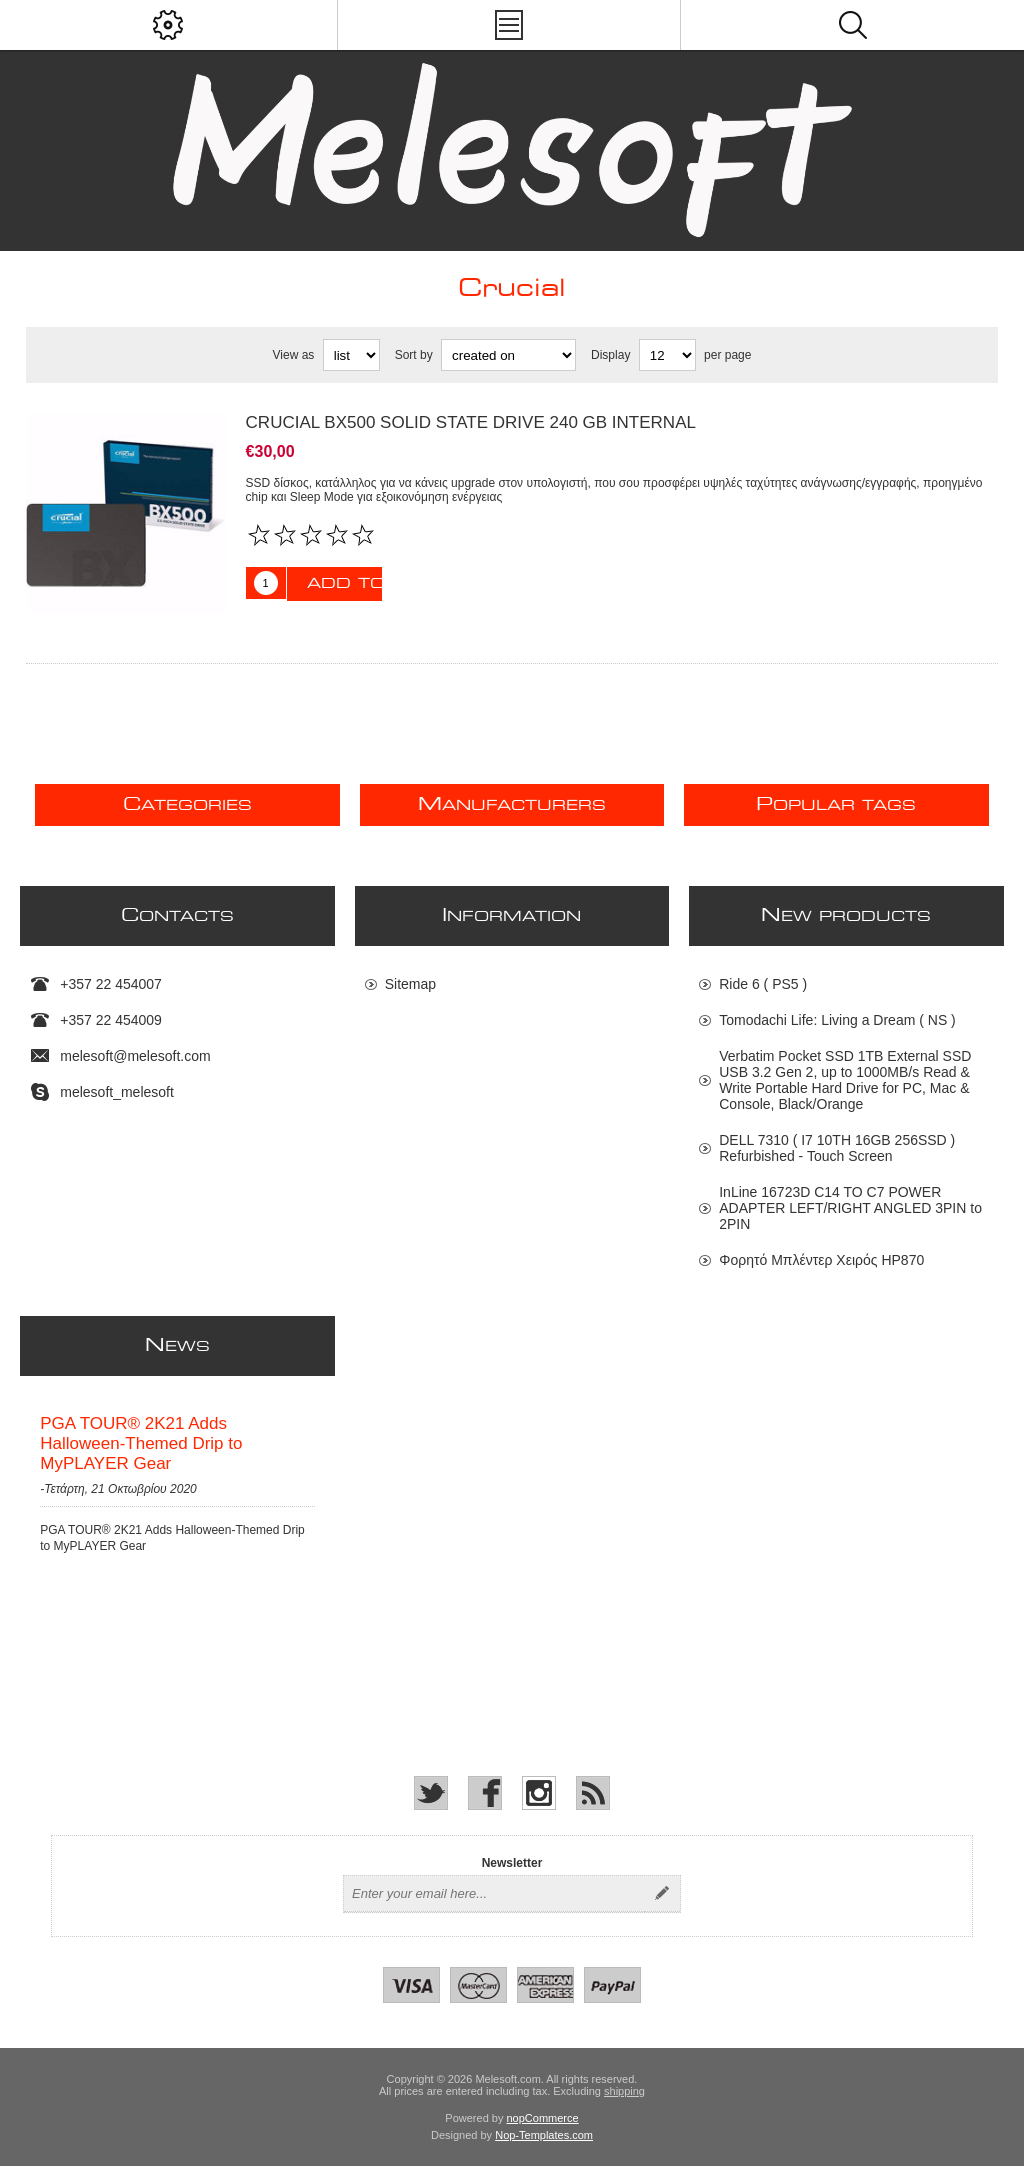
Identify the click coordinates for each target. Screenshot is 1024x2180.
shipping (624, 2105)
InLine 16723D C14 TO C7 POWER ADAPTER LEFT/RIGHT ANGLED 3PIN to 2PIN (850, 1208)
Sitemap (410, 984)
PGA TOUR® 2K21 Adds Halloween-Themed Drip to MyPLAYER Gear (141, 1450)
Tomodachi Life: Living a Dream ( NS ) (837, 1020)
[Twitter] (431, 1807)
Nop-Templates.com (544, 2149)
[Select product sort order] (508, 355)
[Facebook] (485, 1807)
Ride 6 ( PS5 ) (763, 984)
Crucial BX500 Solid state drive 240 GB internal (471, 422)
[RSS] (593, 1807)
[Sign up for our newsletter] (494, 1908)
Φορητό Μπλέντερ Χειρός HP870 (821, 1260)
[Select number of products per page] (667, 355)
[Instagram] (539, 1807)
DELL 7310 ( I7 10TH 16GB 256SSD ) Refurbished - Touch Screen (837, 1148)
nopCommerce (543, 2132)
